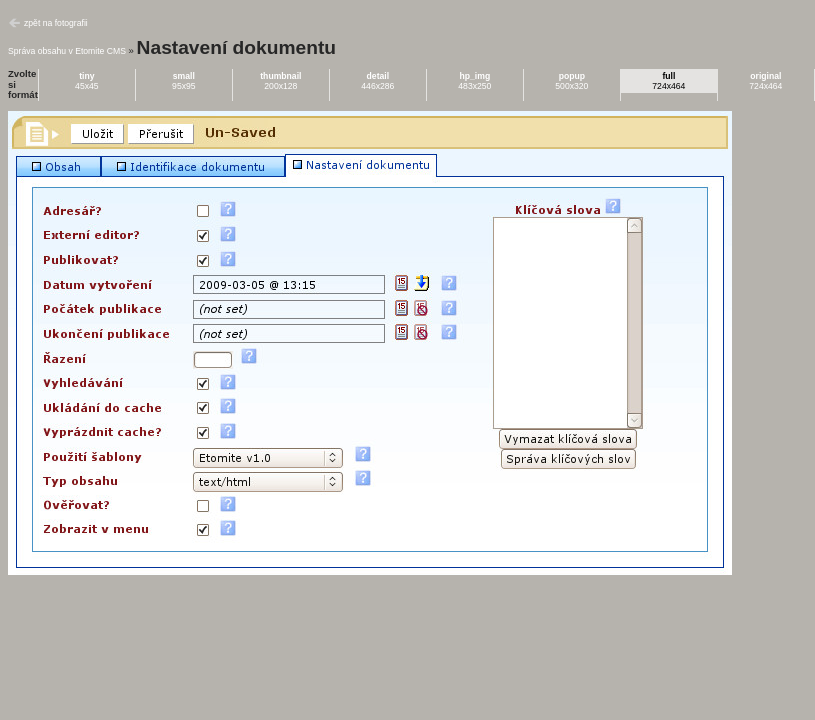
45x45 (87, 81)
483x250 (474, 81)
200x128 (280, 81)
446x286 (377, 81)
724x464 (668, 81)
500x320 (571, 81)
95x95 (184, 81)
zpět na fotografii (56, 23)
